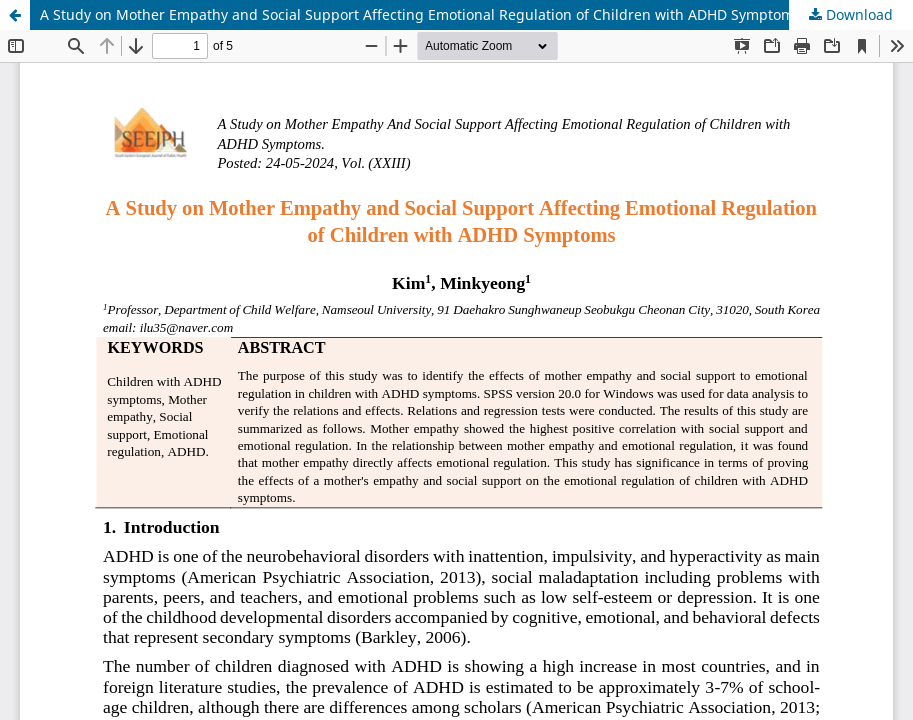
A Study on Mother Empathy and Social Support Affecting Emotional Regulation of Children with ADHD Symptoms (420, 14)
